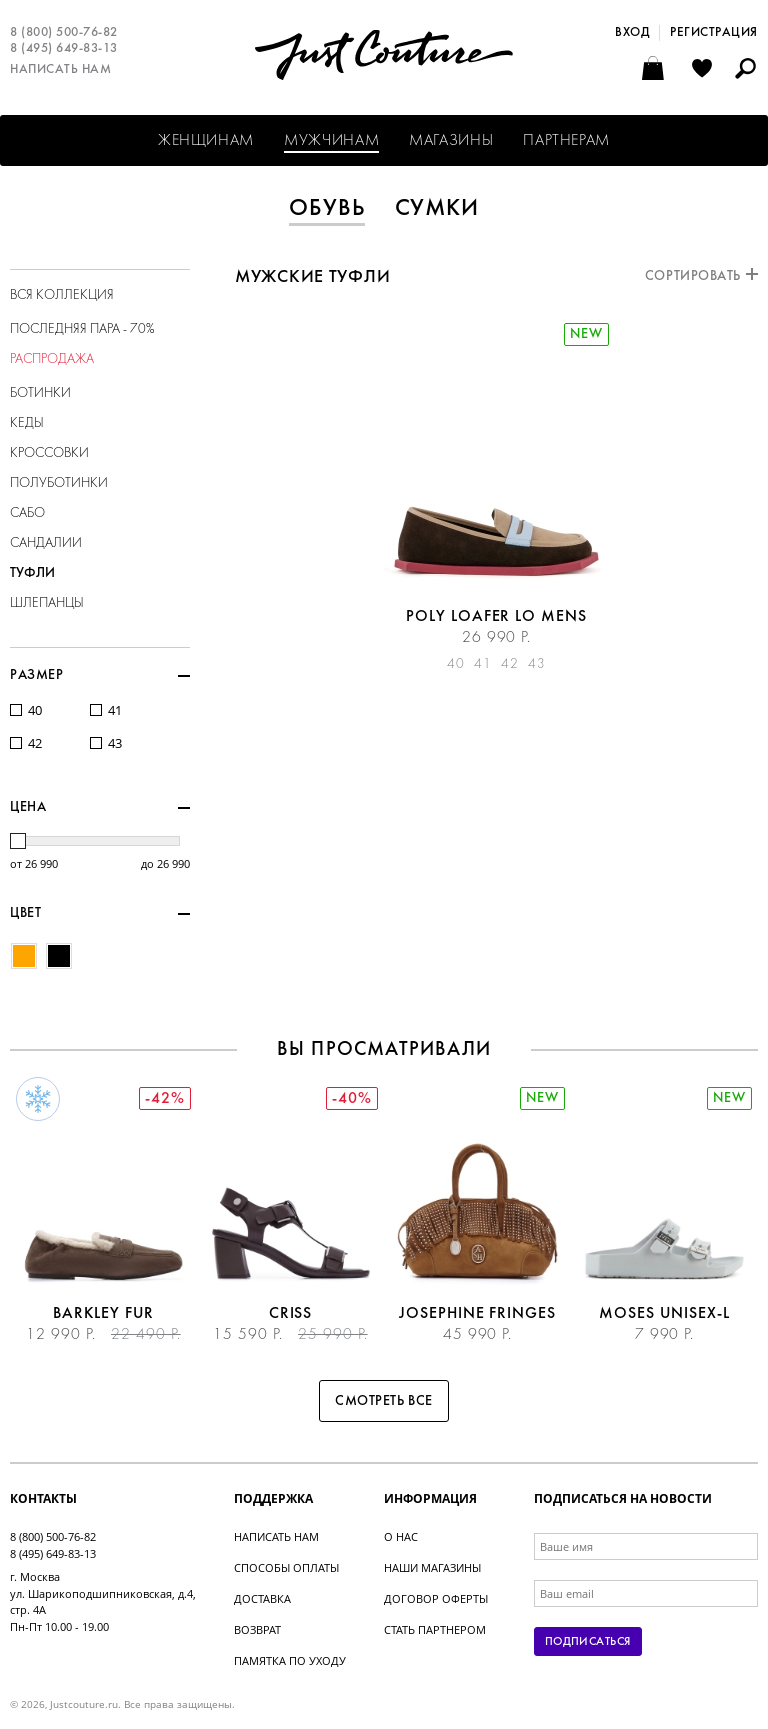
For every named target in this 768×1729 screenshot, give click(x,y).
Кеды (27, 423)
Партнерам (566, 141)
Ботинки (40, 393)
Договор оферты (436, 1598)
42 (35, 743)
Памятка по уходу (290, 1660)
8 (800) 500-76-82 (64, 33)
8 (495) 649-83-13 (64, 49)
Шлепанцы (47, 603)
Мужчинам (331, 141)
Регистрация (714, 33)
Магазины (451, 141)
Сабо (27, 513)
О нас (401, 1536)
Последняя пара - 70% (82, 329)
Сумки (437, 209)
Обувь (327, 209)
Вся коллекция (62, 295)
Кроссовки (49, 453)
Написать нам (60, 70)
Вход (632, 33)
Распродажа (52, 359)
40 (35, 710)
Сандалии (46, 543)
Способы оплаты (286, 1567)
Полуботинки (59, 483)
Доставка (262, 1598)
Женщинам (206, 141)
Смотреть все (384, 1401)
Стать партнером (435, 1629)
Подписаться (588, 1642)
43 (115, 743)
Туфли (32, 573)
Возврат (257, 1629)
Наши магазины (432, 1567)
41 (115, 710)
